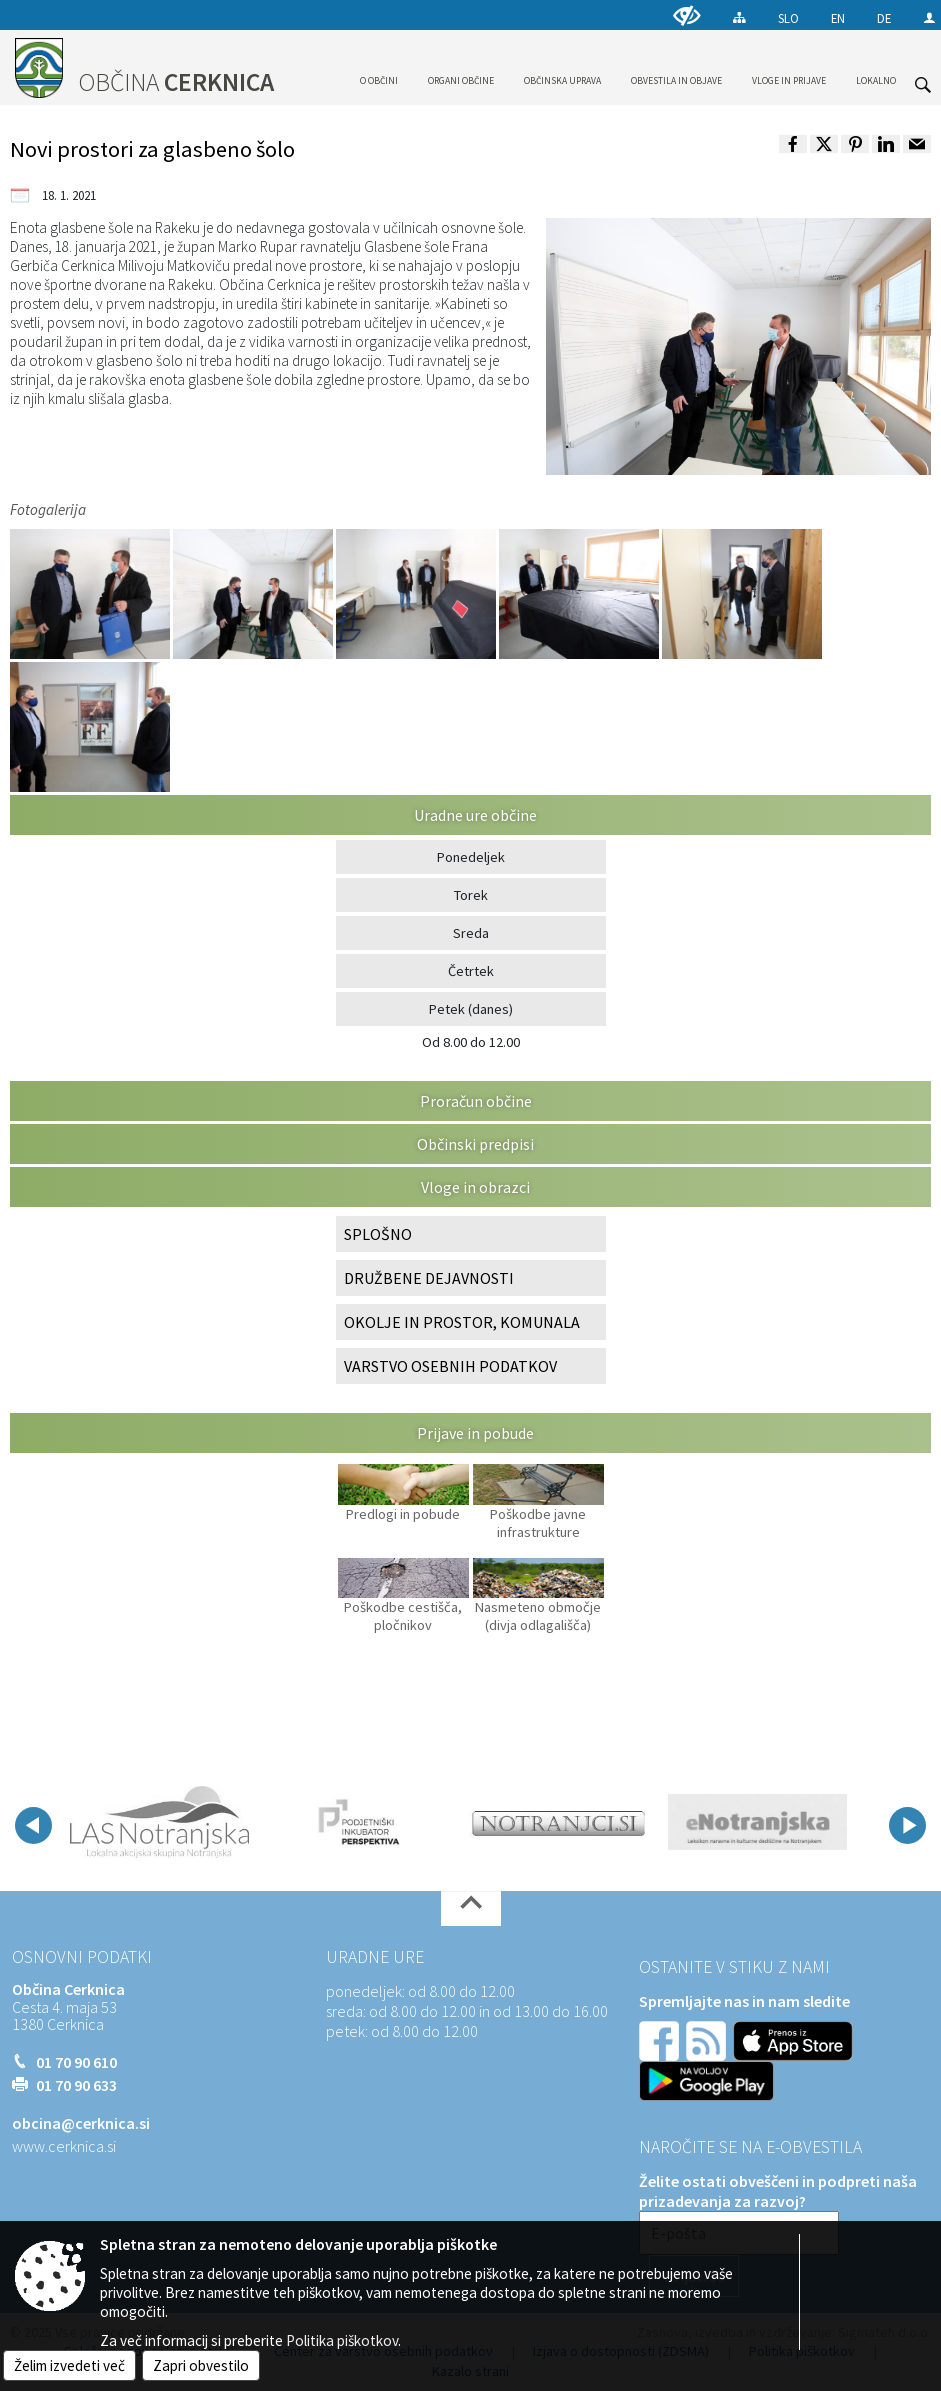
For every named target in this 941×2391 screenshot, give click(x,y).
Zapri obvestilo (201, 2365)
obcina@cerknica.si (81, 2123)
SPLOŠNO (378, 1234)
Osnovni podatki (82, 1957)
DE (884, 18)
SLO (788, 18)
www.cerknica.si (64, 2146)
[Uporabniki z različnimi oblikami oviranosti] (687, 15)
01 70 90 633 (76, 2085)
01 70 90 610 (76, 2062)
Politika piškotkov (342, 2340)
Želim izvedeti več (69, 2365)
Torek (471, 895)
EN (838, 18)
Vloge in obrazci (475, 1187)
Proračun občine (476, 1101)
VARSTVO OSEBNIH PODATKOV (450, 1366)
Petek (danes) (471, 1009)
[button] (33, 1825)
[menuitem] (379, 63)
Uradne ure (375, 1957)
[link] (793, 144)
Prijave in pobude (475, 1433)
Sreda (471, 933)
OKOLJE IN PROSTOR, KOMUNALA (462, 1322)
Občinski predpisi (475, 1144)
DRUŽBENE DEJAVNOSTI (429, 1278)
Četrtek (471, 971)
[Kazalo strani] (739, 17)
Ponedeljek (471, 857)
